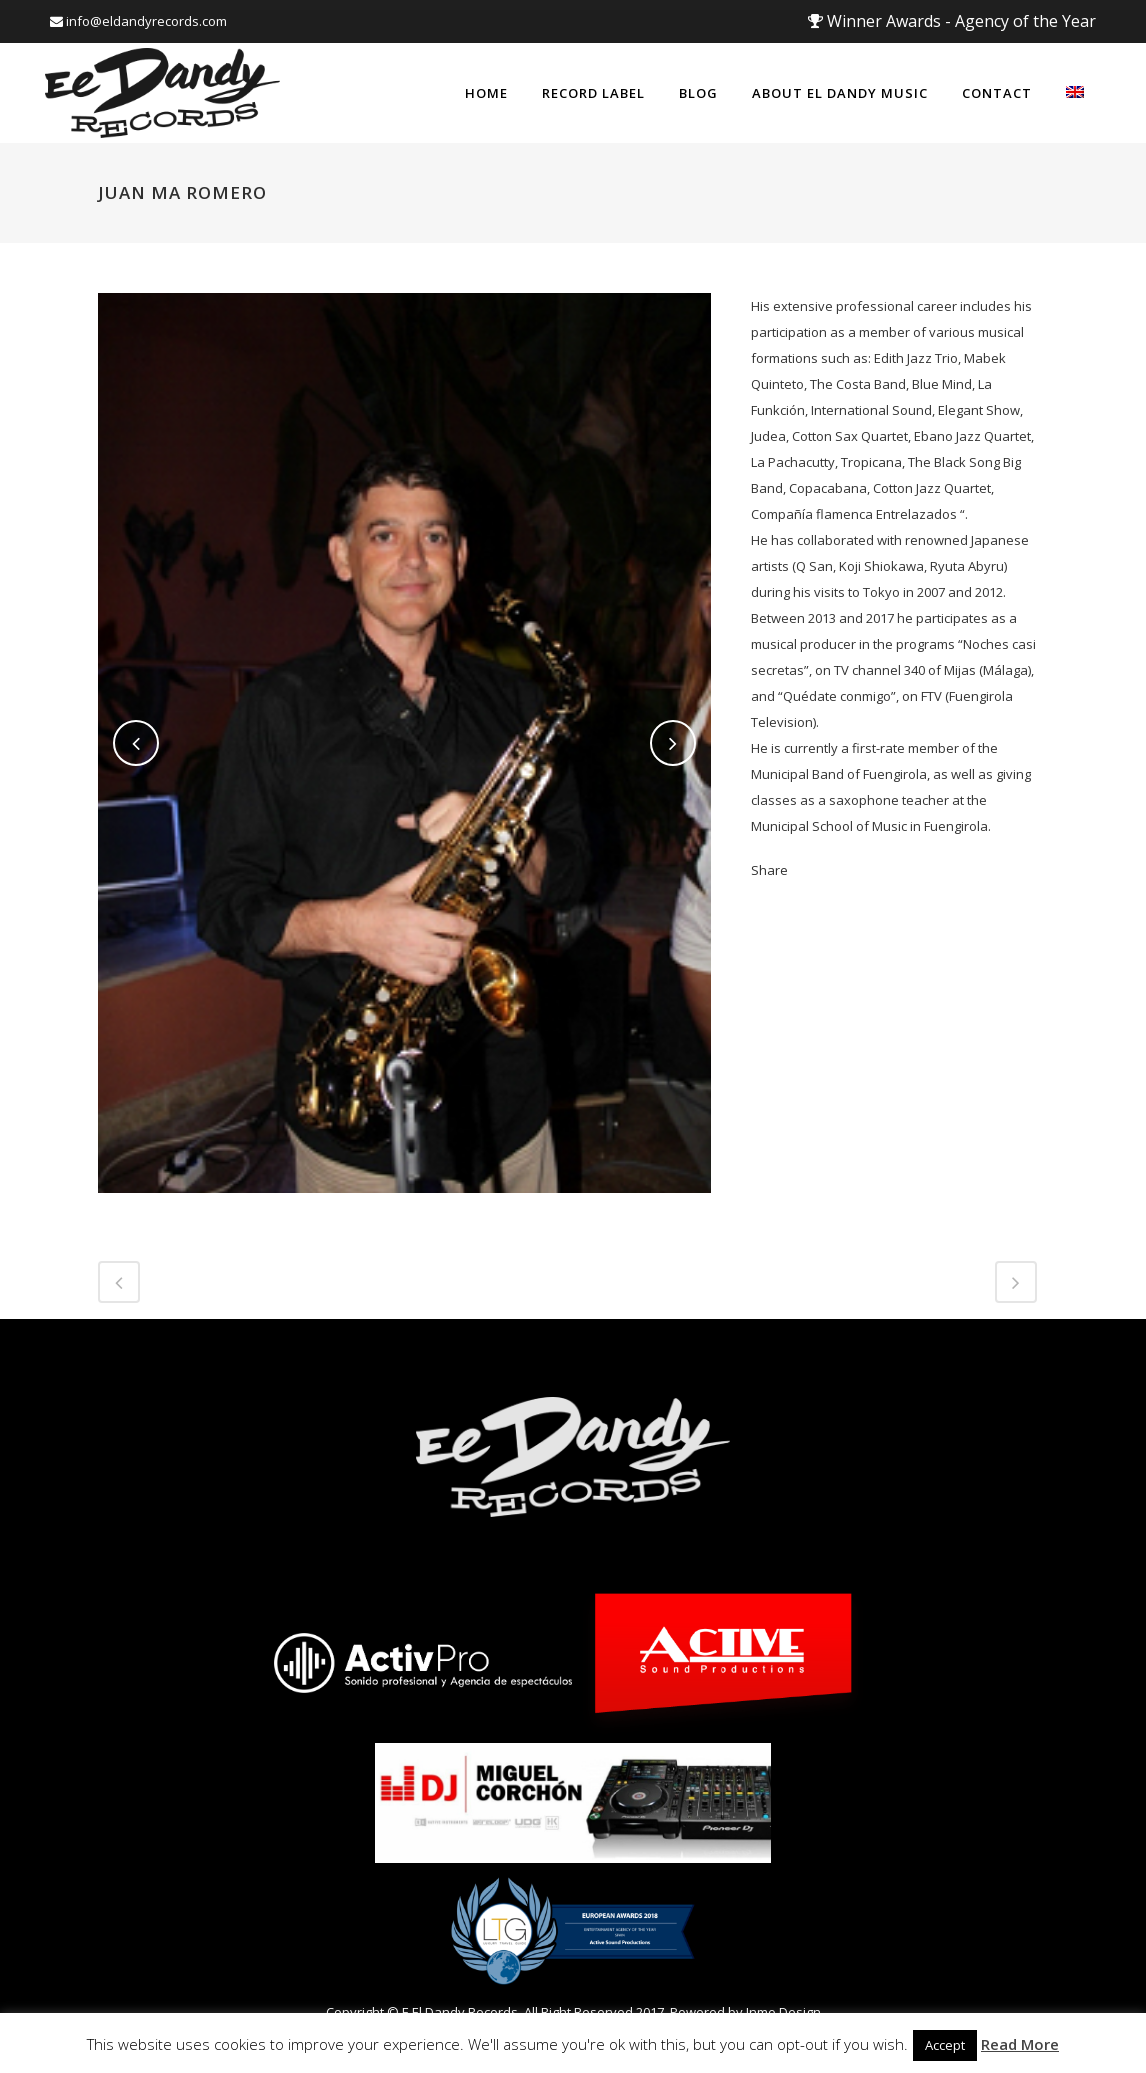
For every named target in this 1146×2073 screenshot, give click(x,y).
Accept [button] (945, 2045)
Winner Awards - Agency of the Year (952, 21)
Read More (1020, 2044)
